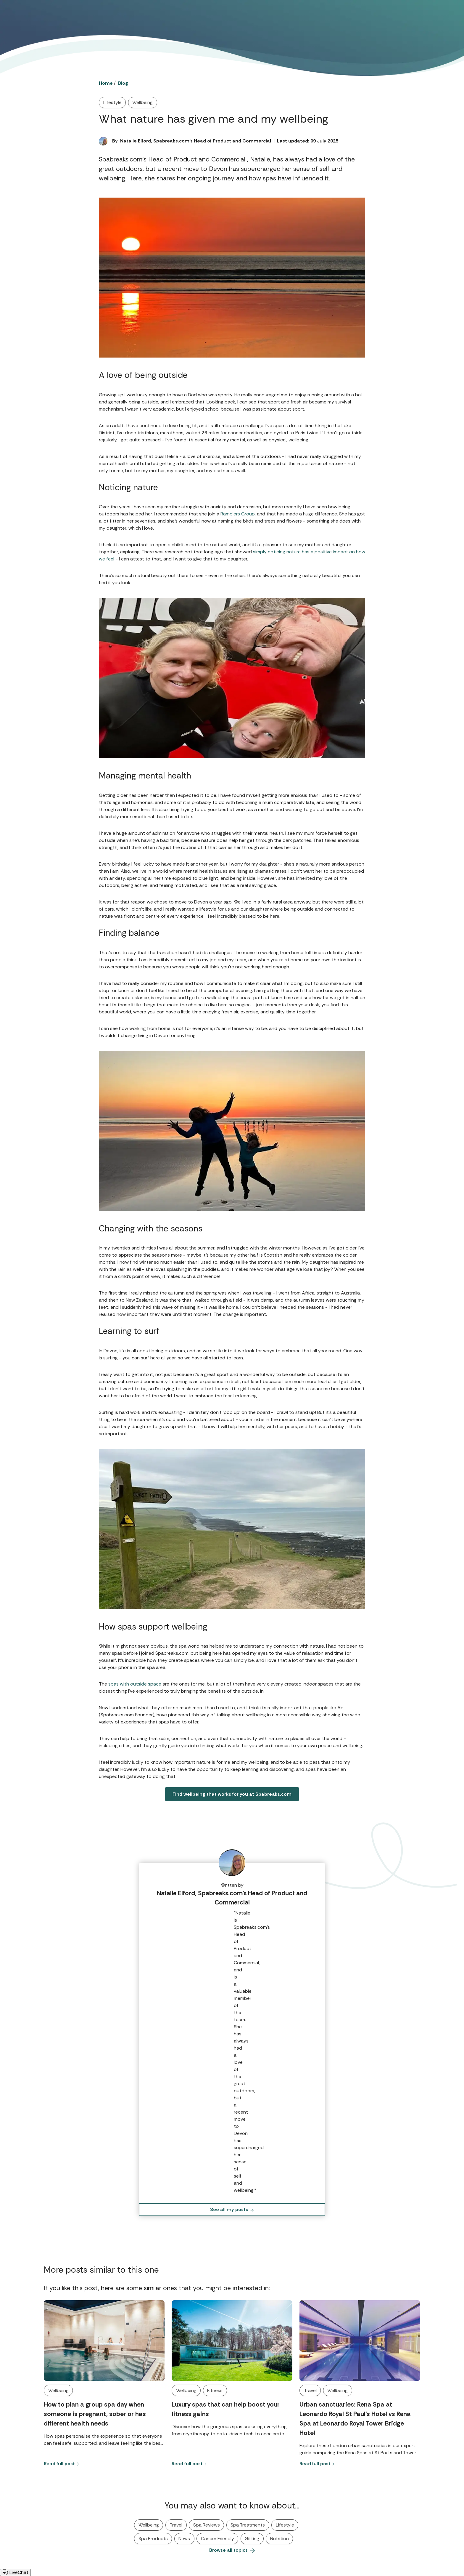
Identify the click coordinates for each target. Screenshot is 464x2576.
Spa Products (153, 2538)
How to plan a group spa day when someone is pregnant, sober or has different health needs (95, 2414)
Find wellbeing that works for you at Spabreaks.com (232, 1794)
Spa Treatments (248, 2525)
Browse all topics (232, 2550)
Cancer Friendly (217, 2538)
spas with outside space (134, 1684)
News (184, 2538)
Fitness (215, 2390)
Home (106, 83)
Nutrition (279, 2538)
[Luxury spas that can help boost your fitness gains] (232, 2340)
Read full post (61, 2463)
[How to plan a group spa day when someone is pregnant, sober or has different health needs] (104, 2340)
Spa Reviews (206, 2525)
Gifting (252, 2538)
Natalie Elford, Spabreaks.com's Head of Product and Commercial (195, 141)
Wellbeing (142, 102)
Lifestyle (112, 102)
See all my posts (232, 2209)
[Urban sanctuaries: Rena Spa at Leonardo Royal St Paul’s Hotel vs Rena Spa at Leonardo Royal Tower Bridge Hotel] (359, 2340)
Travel (310, 2390)
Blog (123, 83)
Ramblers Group (237, 514)
